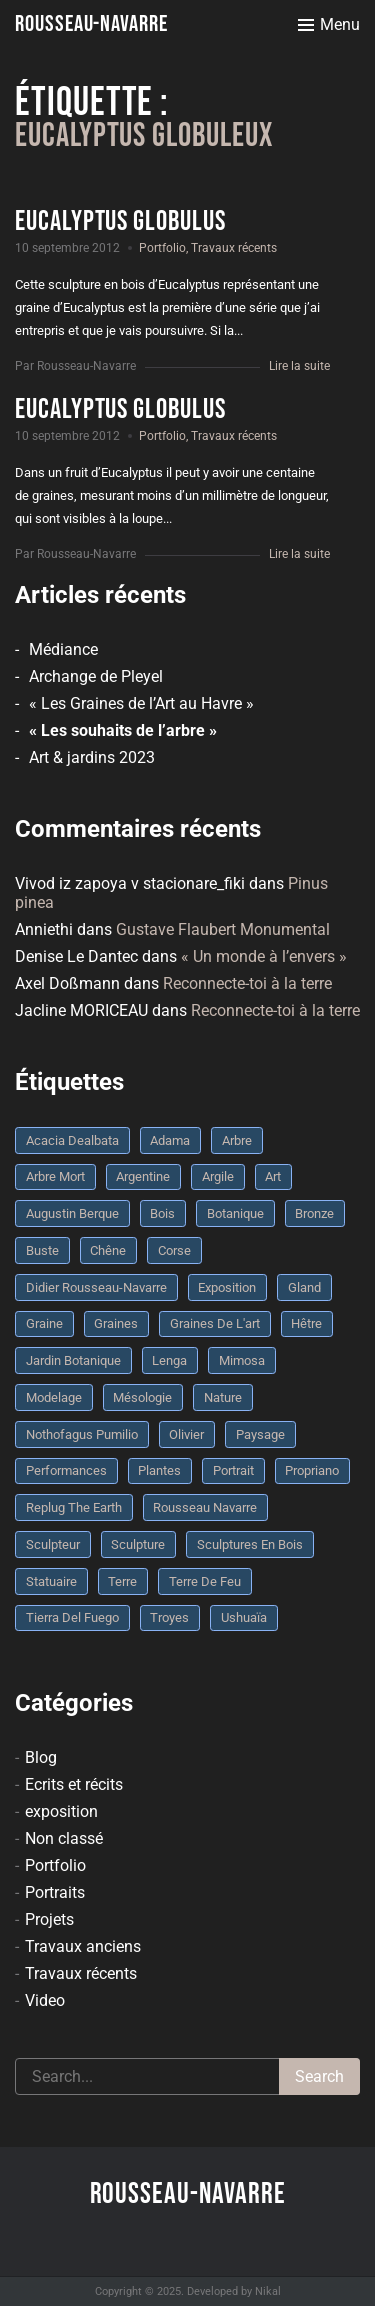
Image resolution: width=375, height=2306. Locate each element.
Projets (49, 1919)
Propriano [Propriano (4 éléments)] (312, 1470)
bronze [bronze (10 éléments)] (314, 1213)
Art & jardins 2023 (92, 757)
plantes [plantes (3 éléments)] (159, 1470)
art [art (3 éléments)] (273, 1176)
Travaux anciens (83, 1946)
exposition (61, 1811)
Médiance (63, 649)
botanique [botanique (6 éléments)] (235, 1213)
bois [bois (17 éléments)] (162, 1213)
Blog (41, 1757)
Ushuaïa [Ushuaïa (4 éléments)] (244, 1617)
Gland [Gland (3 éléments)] (304, 1287)
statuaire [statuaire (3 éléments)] (51, 1581)
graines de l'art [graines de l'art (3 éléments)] (215, 1323)
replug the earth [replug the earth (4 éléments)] (74, 1507)
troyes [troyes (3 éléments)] (169, 1617)
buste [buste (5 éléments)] (42, 1250)
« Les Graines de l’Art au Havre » (141, 703)
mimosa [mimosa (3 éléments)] (242, 1360)
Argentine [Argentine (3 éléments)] (143, 1176)
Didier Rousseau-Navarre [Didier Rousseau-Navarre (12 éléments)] (96, 1287)
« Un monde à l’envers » (264, 956)
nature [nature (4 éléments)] (223, 1397)
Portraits (55, 1892)
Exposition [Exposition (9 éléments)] (227, 1287)
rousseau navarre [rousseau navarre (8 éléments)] (205, 1507)
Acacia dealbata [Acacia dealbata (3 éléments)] (72, 1140)
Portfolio (162, 248)
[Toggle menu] (329, 25)
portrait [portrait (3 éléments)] (233, 1470)
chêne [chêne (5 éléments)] (108, 1250)
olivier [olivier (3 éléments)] (186, 1434)
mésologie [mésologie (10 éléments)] (142, 1397)
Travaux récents (234, 248)
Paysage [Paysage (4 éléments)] (260, 1434)
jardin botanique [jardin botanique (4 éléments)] (73, 1360)
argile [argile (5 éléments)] (218, 1176)
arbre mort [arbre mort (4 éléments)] (55, 1176)
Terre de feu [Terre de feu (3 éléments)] (205, 1581)
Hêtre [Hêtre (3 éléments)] (306, 1323)
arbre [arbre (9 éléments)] (237, 1140)
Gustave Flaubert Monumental (223, 929)
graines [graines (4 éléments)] (116, 1323)
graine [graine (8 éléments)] (44, 1323)
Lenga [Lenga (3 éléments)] (169, 1360)
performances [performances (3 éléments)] (66, 1470)
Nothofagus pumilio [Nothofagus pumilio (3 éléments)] (82, 1434)
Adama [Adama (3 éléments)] (170, 1140)
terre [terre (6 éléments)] (122, 1581)
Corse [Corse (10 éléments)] (174, 1250)
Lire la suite (299, 366)
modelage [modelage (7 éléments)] (54, 1397)
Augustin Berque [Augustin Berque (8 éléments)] (72, 1213)
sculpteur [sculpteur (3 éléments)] (53, 1544)
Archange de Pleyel (96, 676)
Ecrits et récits (74, 1784)
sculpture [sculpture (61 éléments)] (138, 1544)
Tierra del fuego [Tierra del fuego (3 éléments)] (72, 1617)
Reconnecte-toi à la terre (247, 983)
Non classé (64, 1838)
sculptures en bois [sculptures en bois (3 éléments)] (250, 1544)
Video (45, 2000)
